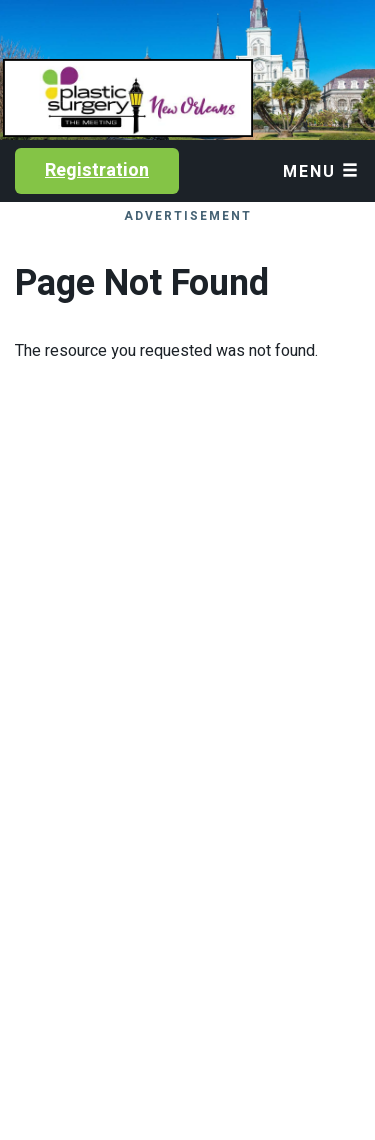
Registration (97, 170)
